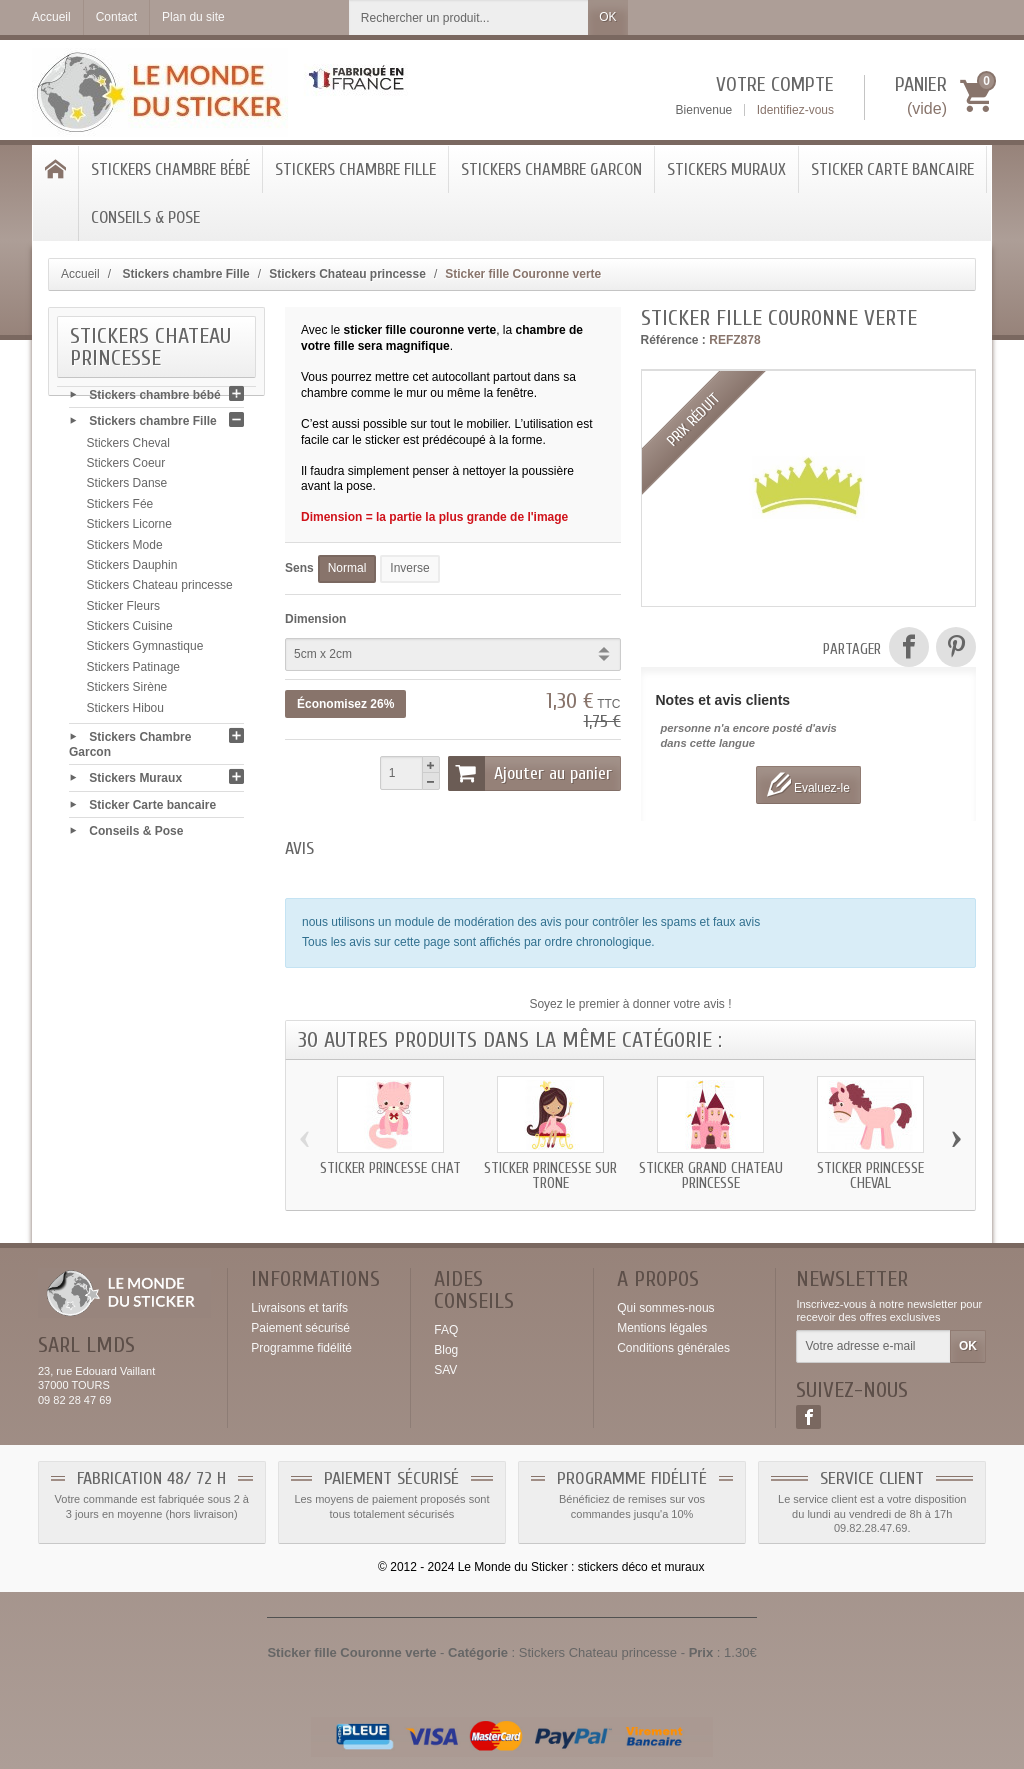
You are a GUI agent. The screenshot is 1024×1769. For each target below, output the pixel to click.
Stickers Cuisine (130, 631)
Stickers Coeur (126, 468)
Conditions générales (673, 1348)
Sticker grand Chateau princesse (711, 1176)
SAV (445, 1370)
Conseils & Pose (145, 217)
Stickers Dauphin (132, 569)
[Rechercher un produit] (469, 17)
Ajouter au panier (530, 773)
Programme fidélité (301, 1348)
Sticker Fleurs (123, 610)
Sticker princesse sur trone (550, 1176)
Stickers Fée (120, 508)
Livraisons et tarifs (299, 1308)
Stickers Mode (125, 549)
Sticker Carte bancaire (892, 169)
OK (607, 17)
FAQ (446, 1330)
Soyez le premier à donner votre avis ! (630, 1004)
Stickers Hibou (125, 712)
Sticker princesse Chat (390, 1168)
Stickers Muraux (726, 169)
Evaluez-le (808, 784)
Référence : (673, 340)
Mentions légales (662, 1328)
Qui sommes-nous (665, 1308)
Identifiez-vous (795, 110)
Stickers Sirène (127, 692)
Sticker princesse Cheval (870, 1176)
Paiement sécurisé (300, 1328)
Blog (446, 1350)
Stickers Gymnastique (145, 651)
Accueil (80, 274)
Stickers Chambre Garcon (551, 169)
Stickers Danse (127, 488)
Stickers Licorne (129, 529)
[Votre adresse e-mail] (873, 1347)
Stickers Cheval (128, 447)
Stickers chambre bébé (170, 169)
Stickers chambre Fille (355, 169)
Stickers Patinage (133, 671)
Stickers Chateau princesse (160, 590)
